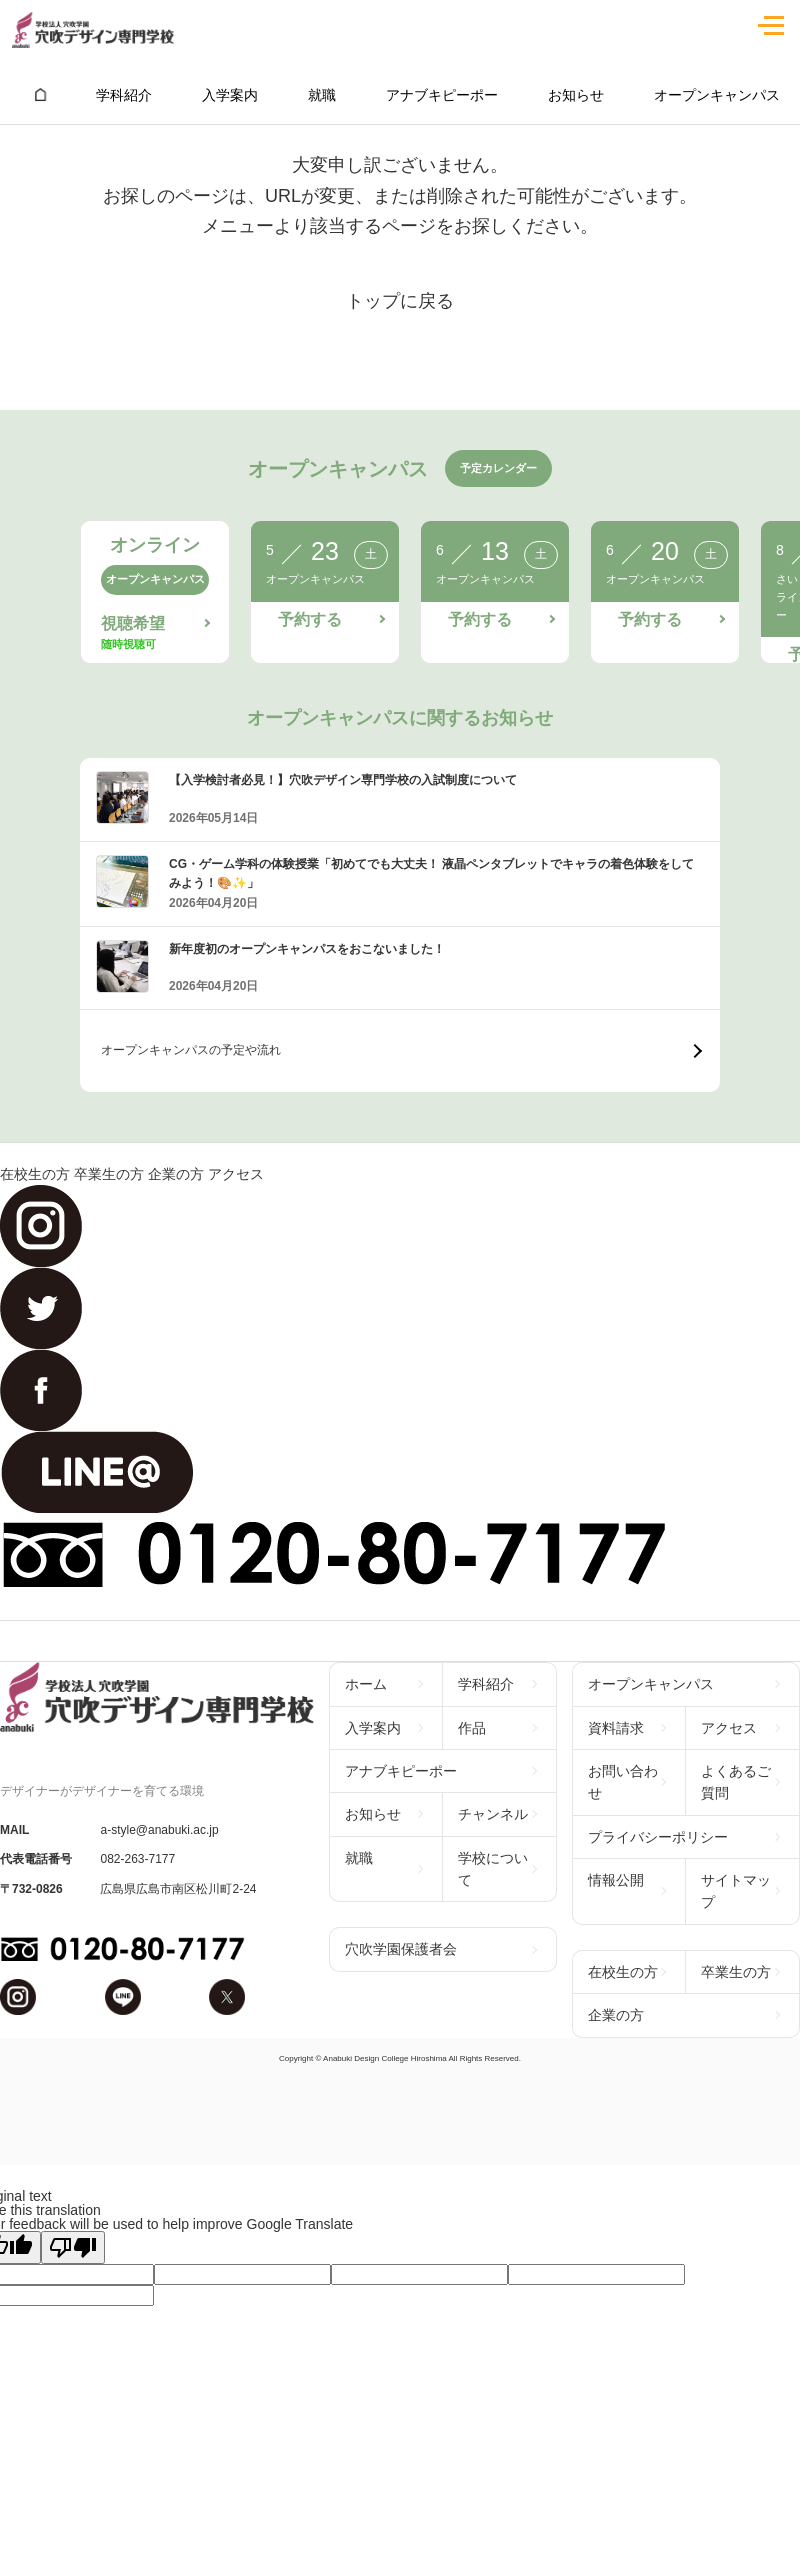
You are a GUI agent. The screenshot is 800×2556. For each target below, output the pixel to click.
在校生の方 (35, 1174)
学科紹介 (486, 1684)
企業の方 (176, 1174)
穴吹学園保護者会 (401, 1949)
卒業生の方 (109, 1174)
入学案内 (373, 1728)
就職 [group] (322, 95)
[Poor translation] (73, 2247)
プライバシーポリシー (658, 1837)
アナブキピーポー (401, 1771)
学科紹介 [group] (124, 95)
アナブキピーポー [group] (442, 95)
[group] (40, 94)
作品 (472, 1728)
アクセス (236, 1174)
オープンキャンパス (651, 1684)
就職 (359, 1858)
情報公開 (616, 1880)
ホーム (366, 1684)
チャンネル (493, 1814)
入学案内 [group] (230, 95)
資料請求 (616, 1728)
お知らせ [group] (576, 95)
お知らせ (373, 1814)
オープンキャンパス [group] (717, 95)
